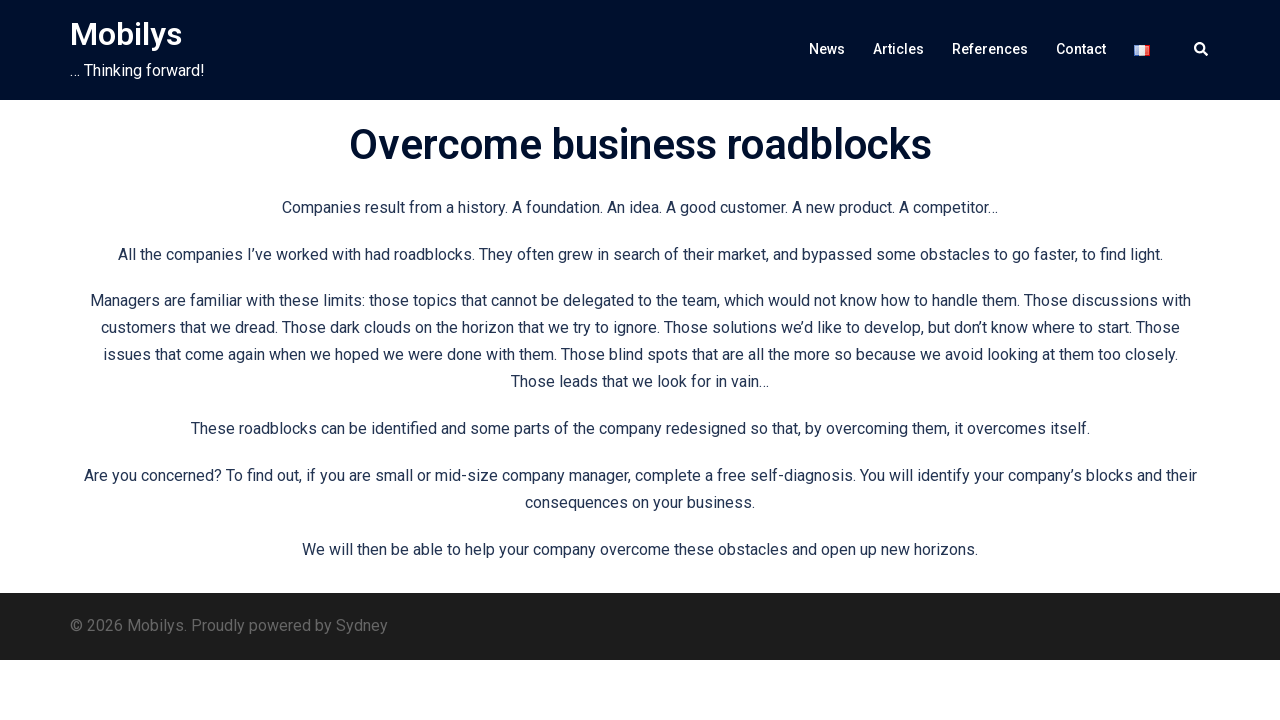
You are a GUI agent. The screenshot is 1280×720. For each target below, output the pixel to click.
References (990, 49)
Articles (898, 49)
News (827, 49)
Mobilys (126, 34)
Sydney (362, 625)
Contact (1081, 49)
